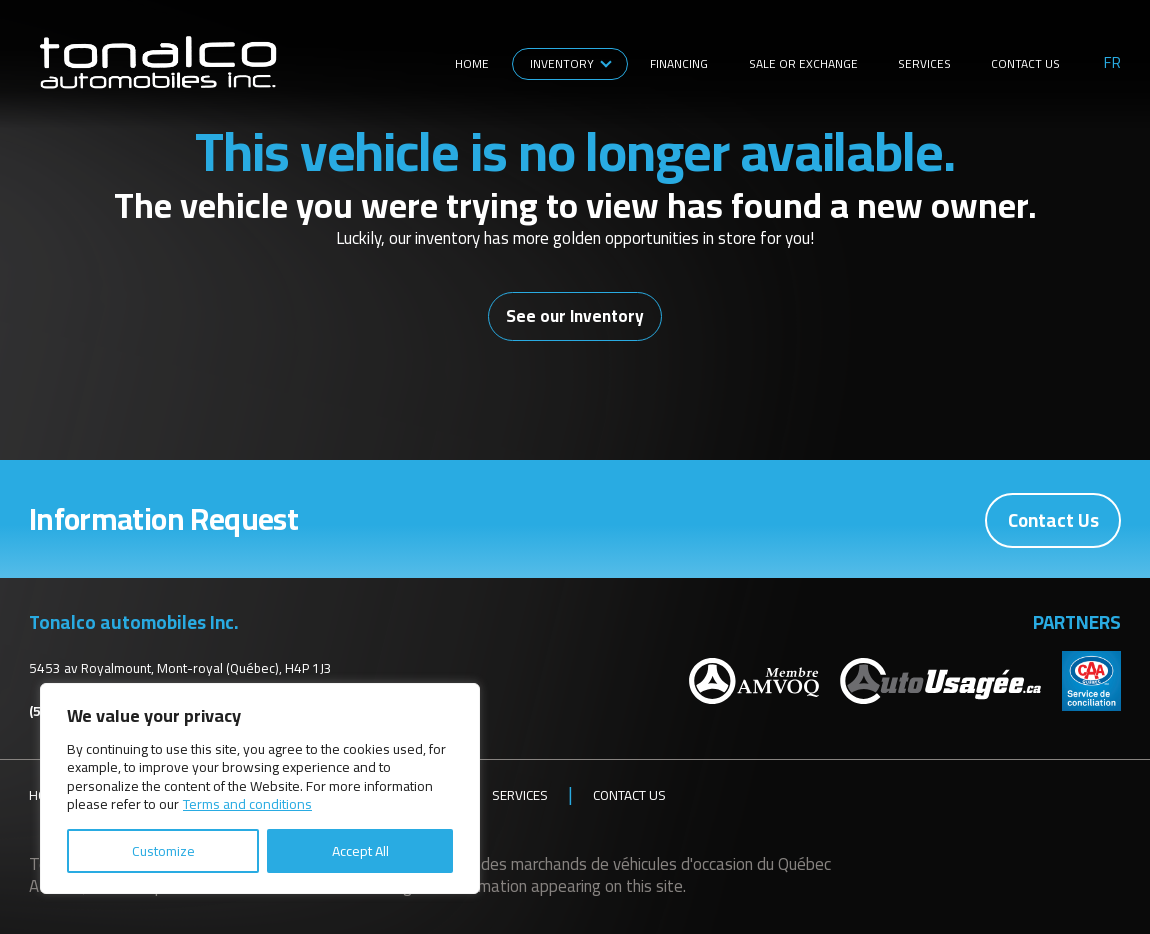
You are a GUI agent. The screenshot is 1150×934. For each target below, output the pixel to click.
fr (1112, 63)
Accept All (360, 851)
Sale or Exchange (803, 63)
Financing (679, 63)
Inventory (562, 63)
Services (924, 63)
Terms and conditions (247, 804)
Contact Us (1025, 63)
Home (472, 63)
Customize (163, 851)
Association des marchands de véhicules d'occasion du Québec (613, 863)
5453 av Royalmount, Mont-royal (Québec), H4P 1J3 (180, 667)
